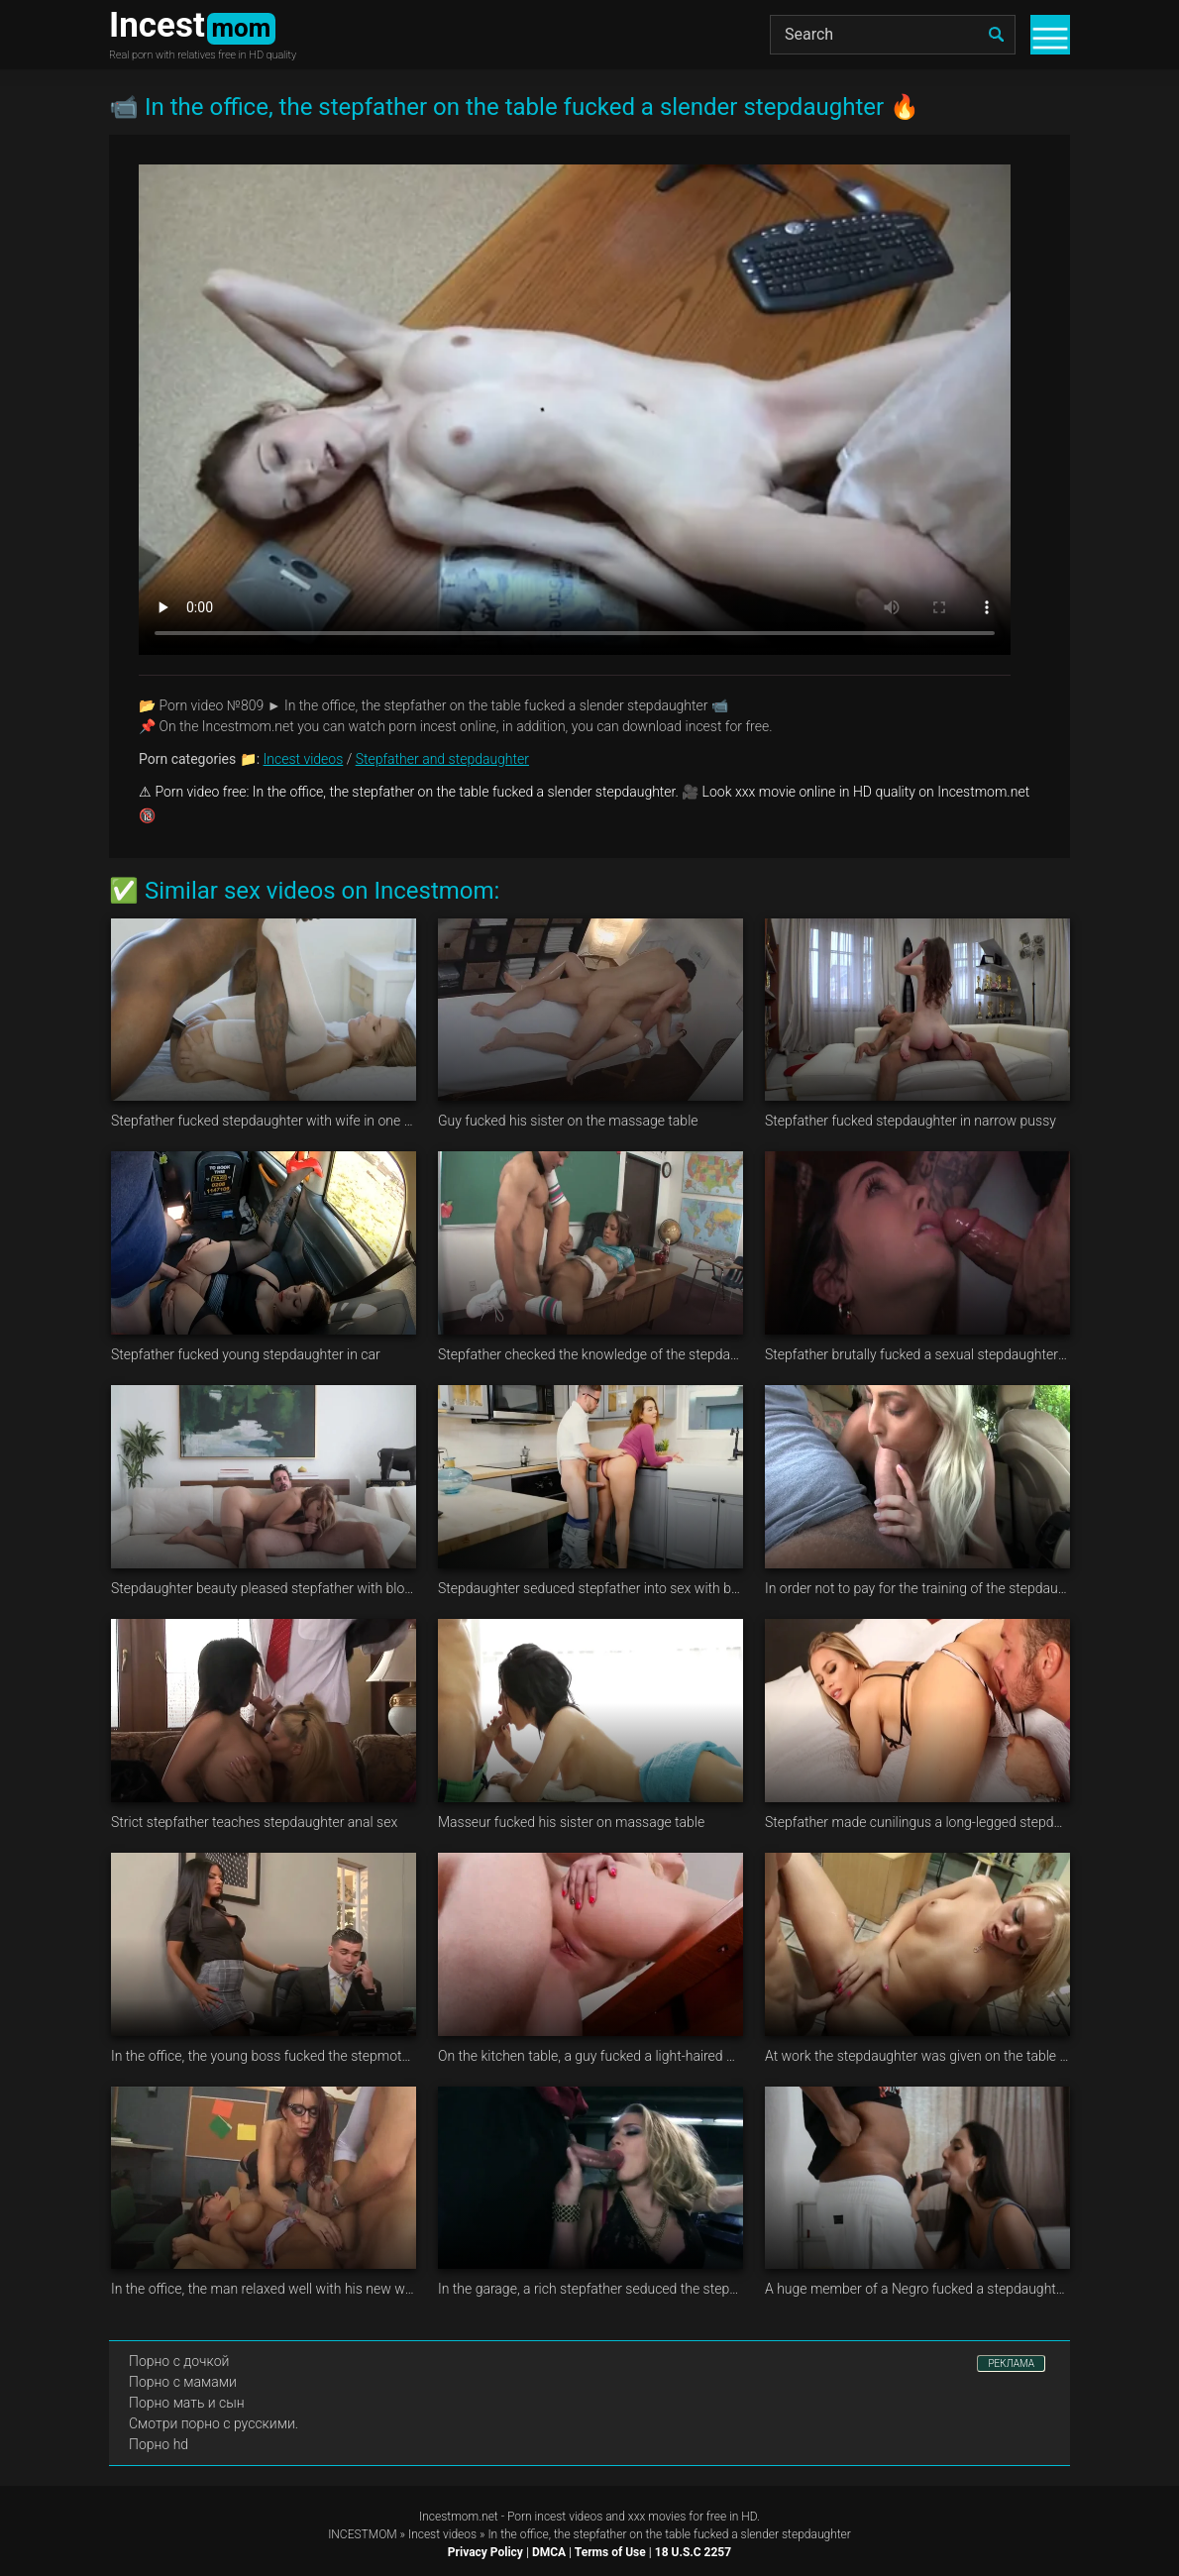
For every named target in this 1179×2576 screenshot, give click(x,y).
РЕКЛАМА (1011, 2363)
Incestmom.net (458, 2516)
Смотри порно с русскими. (213, 2423)
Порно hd (158, 2444)
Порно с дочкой (179, 2361)
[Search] (893, 34)
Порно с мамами (183, 2382)
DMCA (549, 2552)
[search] (996, 34)
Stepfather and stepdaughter (442, 759)
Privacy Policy (485, 2552)
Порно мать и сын (187, 2403)
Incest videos (304, 759)
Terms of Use (610, 2552)
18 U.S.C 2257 (693, 2552)
